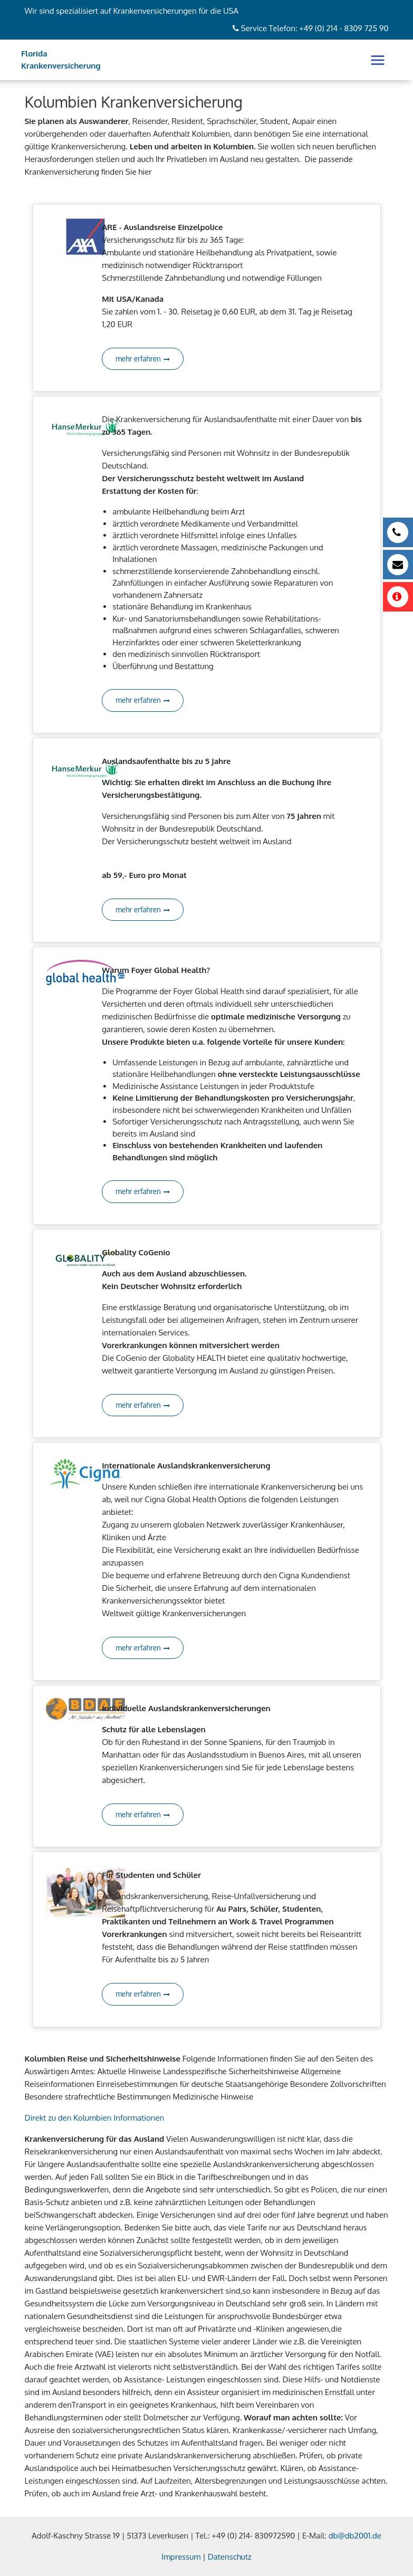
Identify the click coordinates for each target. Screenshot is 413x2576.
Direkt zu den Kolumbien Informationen (95, 2118)
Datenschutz (230, 2557)
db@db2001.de (355, 2536)
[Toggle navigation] (377, 60)
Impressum (180, 2557)
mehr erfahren (143, 358)
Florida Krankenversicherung (61, 60)
